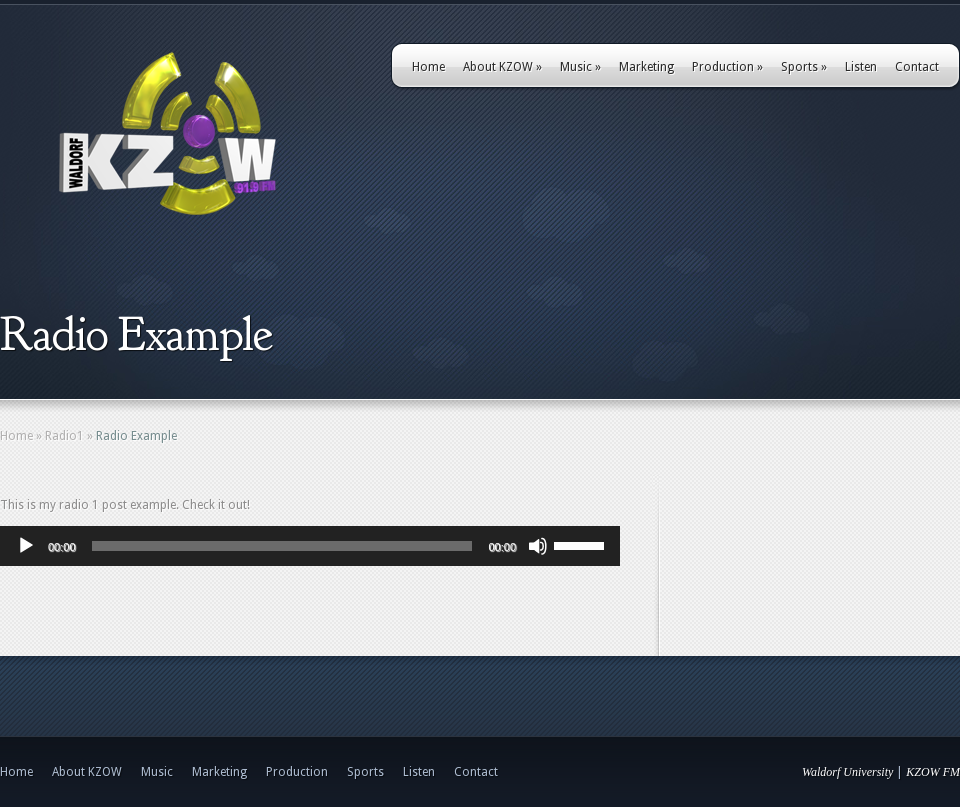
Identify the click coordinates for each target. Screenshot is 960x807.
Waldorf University (847, 772)
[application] (310, 546)
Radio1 (64, 436)
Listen (861, 67)
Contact (917, 67)
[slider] (282, 546)
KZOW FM (933, 772)
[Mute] (538, 546)
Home (428, 67)
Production (727, 67)
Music (580, 67)
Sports (804, 67)
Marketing (646, 67)
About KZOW (502, 67)
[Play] (26, 546)
